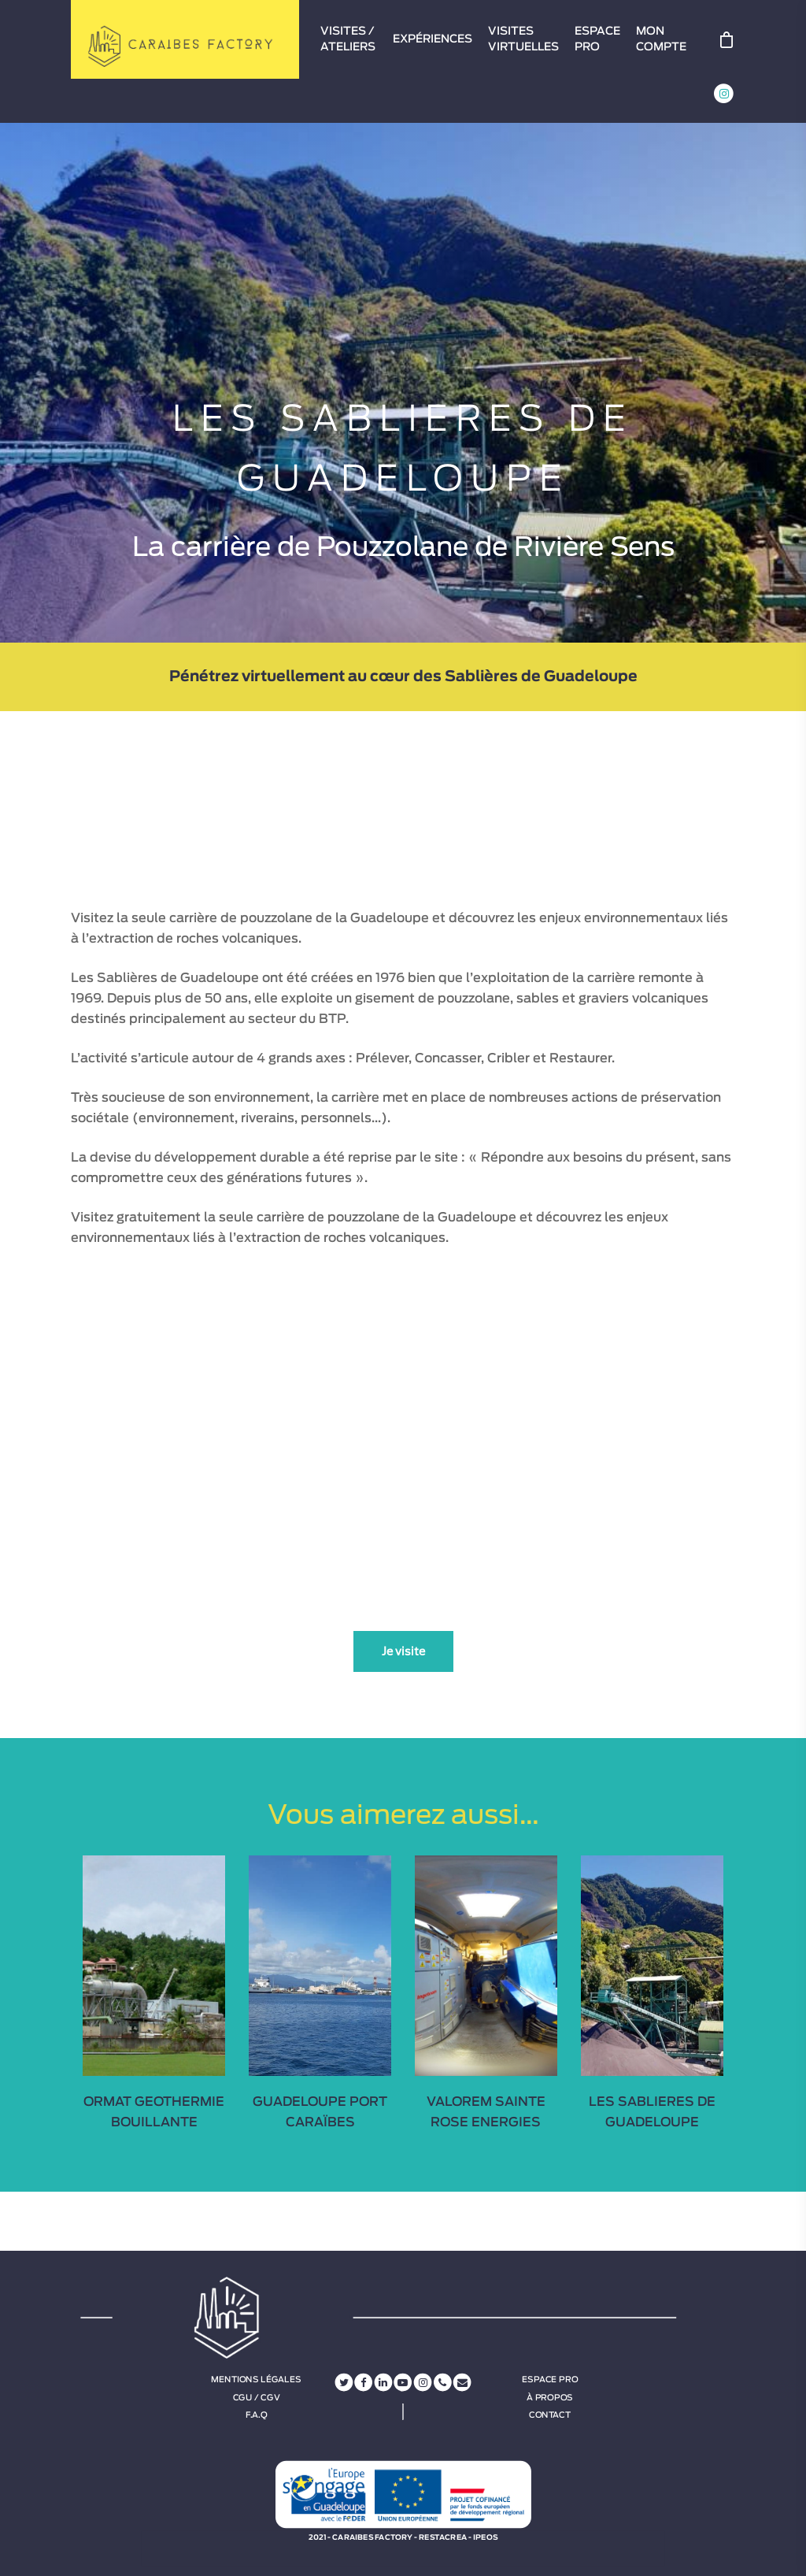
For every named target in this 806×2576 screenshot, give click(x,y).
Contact (550, 2414)
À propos (549, 2397)
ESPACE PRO (597, 39)
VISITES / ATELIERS (347, 39)
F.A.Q (256, 2414)
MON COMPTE (661, 39)
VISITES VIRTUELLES (523, 39)
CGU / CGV (256, 2397)
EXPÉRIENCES (432, 39)
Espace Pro (550, 2380)
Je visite (403, 1651)
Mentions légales (256, 2380)
